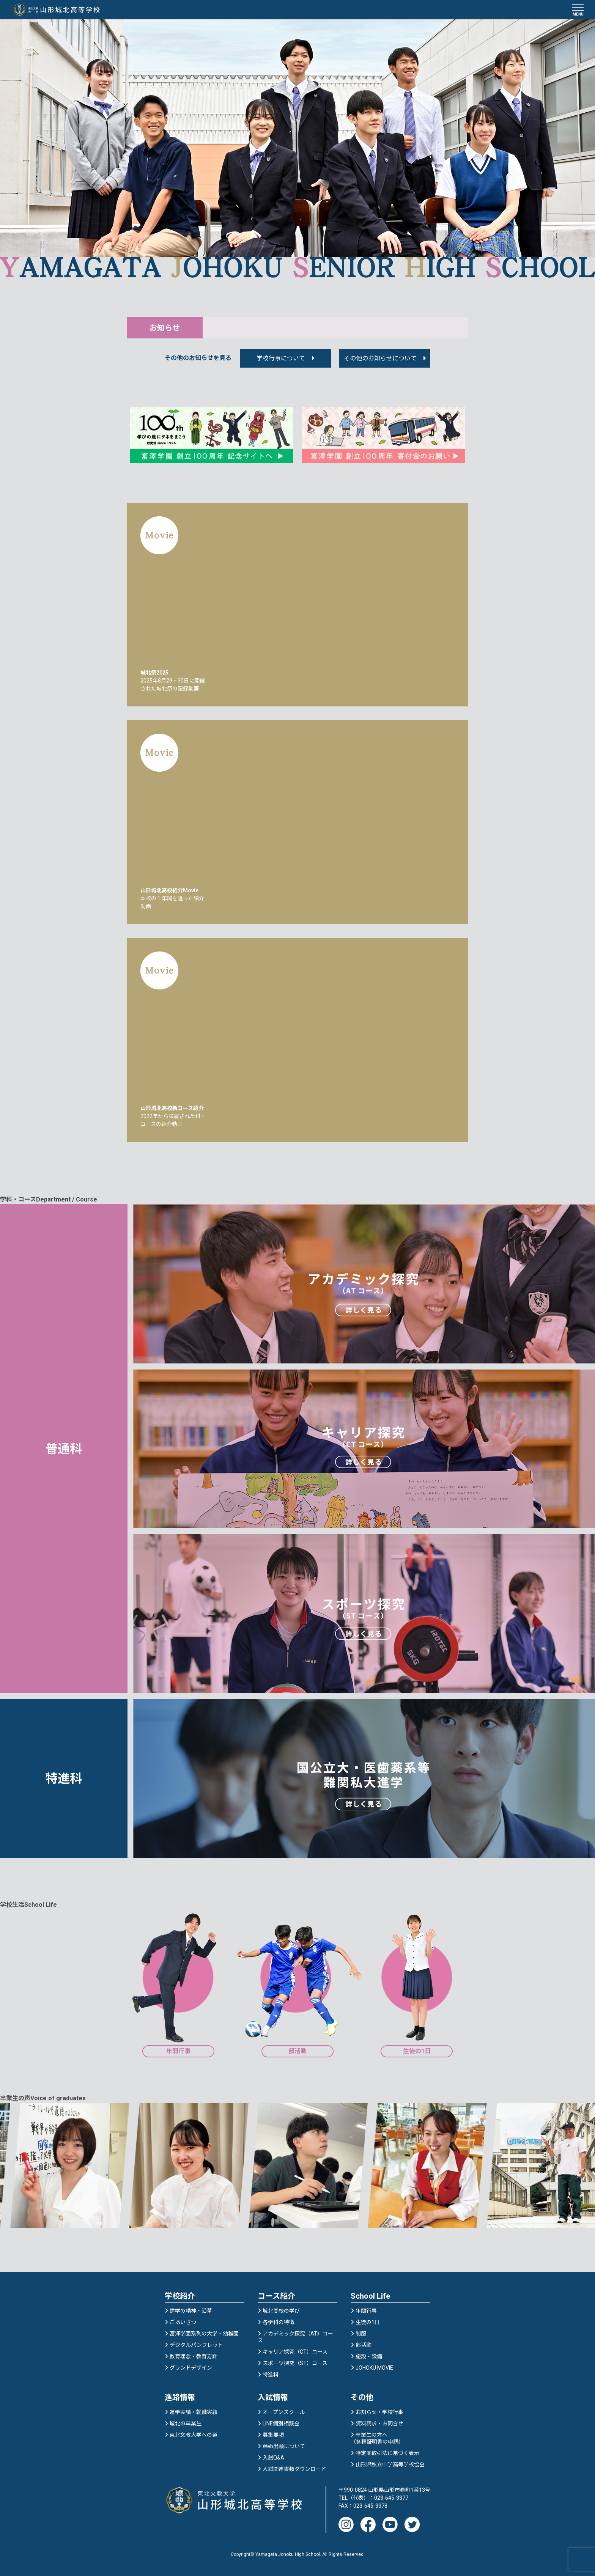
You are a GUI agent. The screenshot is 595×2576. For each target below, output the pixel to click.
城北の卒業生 (185, 2423)
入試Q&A (273, 2458)
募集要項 (273, 2435)
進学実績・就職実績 (193, 2412)
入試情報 (273, 2397)
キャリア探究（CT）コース (295, 2352)
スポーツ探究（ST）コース (295, 2363)
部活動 (363, 2345)
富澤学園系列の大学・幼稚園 (204, 2334)
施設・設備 (369, 2356)
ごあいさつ (183, 2322)
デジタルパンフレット (196, 2345)
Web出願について (284, 2446)
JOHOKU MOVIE (374, 2368)
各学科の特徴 (278, 2322)
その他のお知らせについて (380, 358)
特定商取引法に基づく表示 (387, 2453)
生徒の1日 (368, 2322)
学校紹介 (180, 2296)
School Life (370, 2296)
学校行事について (281, 358)
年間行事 (366, 2311)
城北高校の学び (281, 2311)
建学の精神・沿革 (191, 2311)
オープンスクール (284, 2412)
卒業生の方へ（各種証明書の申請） (377, 2438)
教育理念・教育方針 (193, 2356)
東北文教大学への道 (193, 2435)
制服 (361, 2334)
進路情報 (180, 2397)
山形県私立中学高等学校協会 (390, 2464)
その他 (362, 2397)
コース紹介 (276, 2296)
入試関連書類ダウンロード (294, 2469)
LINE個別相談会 (281, 2423)
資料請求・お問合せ (379, 2423)
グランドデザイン (191, 2368)
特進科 (271, 2375)
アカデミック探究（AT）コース (295, 2337)
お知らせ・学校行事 (379, 2412)
